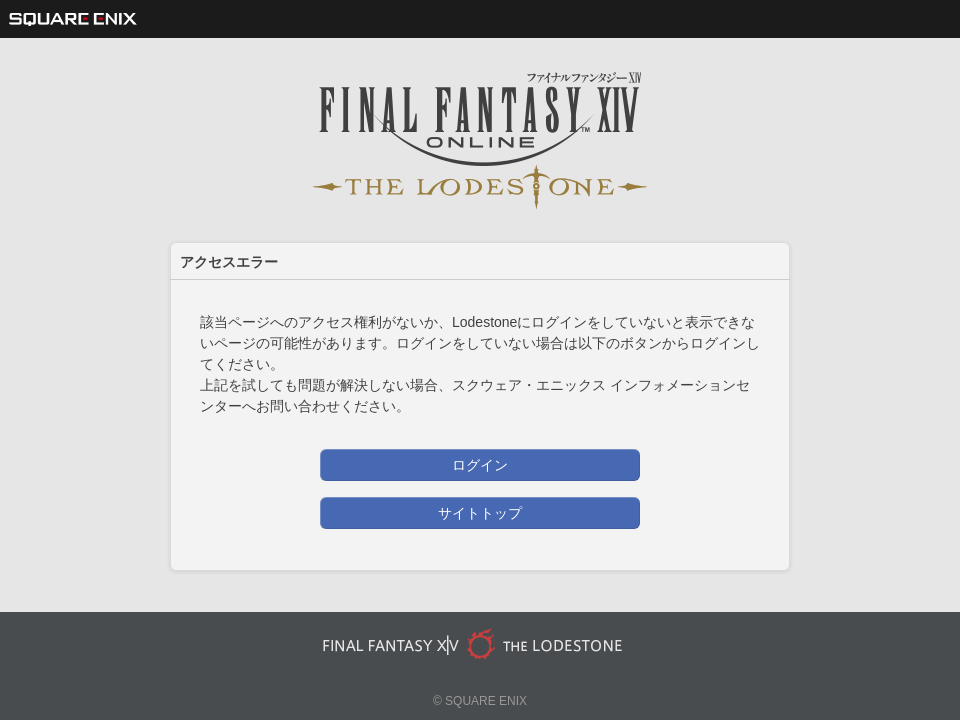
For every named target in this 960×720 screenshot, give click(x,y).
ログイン (480, 465)
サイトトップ (480, 513)
